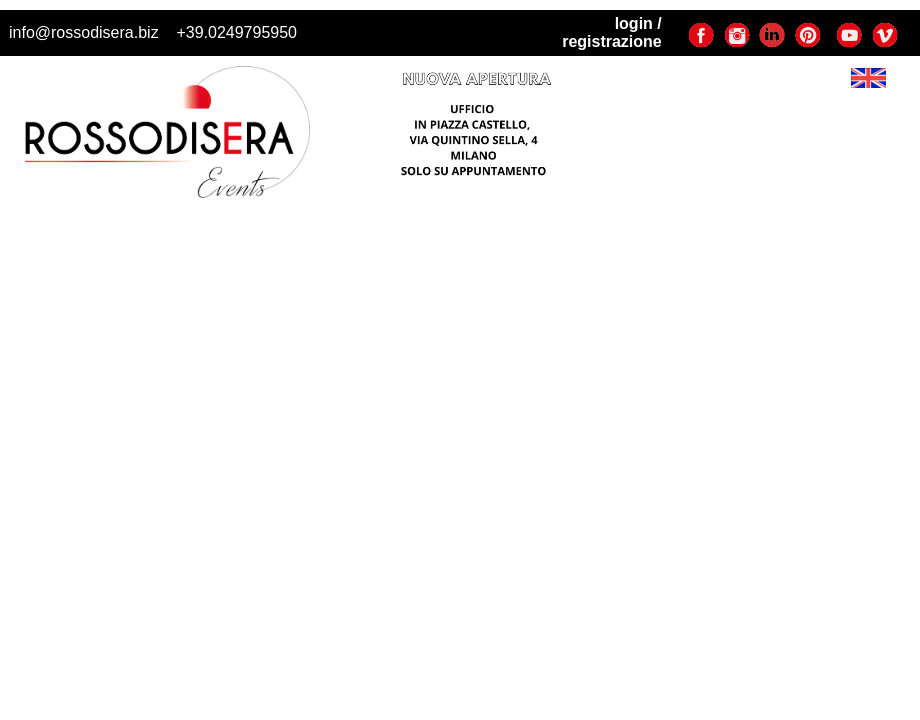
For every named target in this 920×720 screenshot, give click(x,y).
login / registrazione (612, 32)
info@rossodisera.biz (84, 32)
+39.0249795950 (236, 32)
